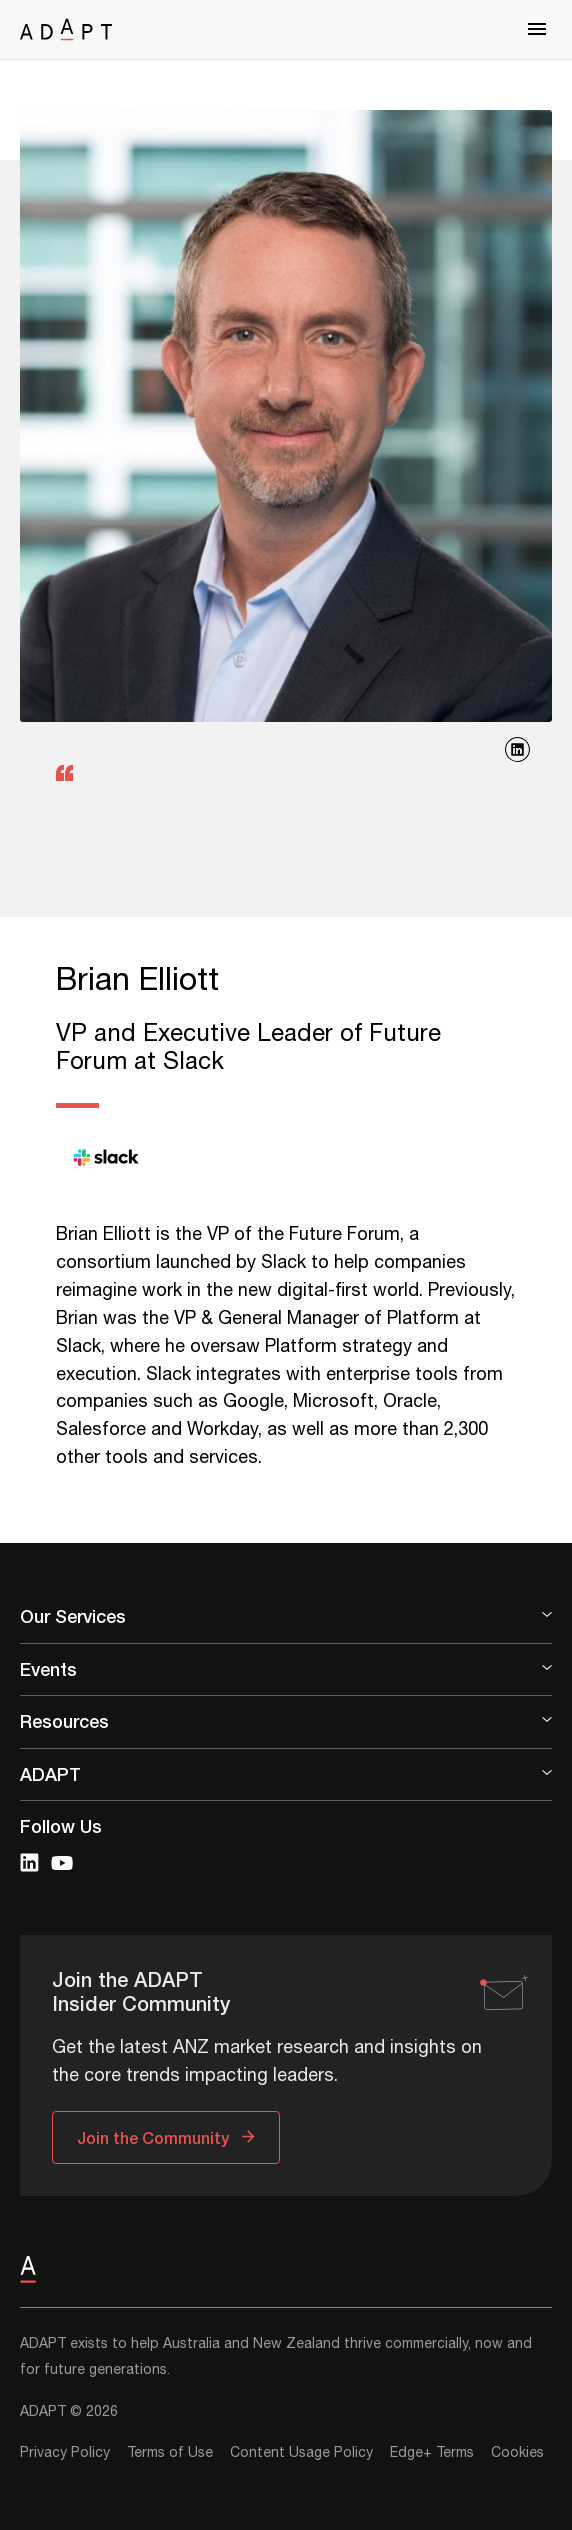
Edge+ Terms (432, 2453)
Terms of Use (170, 2453)
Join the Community (153, 2137)
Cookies (517, 2453)
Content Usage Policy (301, 2453)
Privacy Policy (65, 2453)
